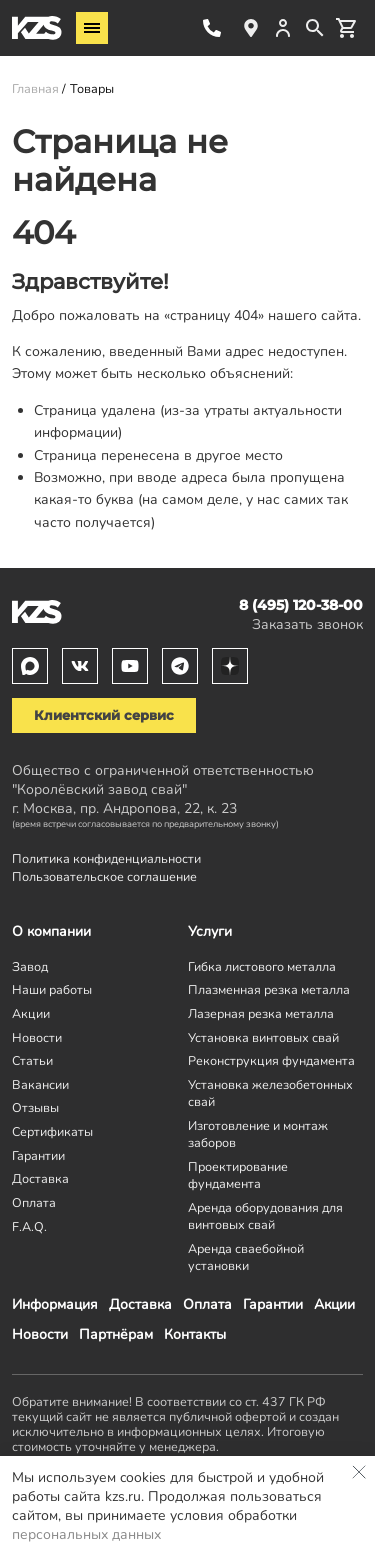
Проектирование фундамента (238, 1175)
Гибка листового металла (262, 966)
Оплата (207, 1304)
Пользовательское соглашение (104, 876)
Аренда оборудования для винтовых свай (265, 1216)
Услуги (210, 931)
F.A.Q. (29, 1226)
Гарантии (273, 1304)
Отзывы (35, 1107)
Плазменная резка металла (269, 989)
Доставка (140, 1304)
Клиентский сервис (104, 715)
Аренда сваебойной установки (246, 1257)
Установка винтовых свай (263, 1037)
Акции (334, 1304)
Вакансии (40, 1084)
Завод (30, 966)
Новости (40, 1334)
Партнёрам (116, 1334)
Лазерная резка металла (261, 1013)
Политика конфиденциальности (106, 858)
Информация (55, 1304)
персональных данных (86, 1534)
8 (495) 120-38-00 (212, 28)
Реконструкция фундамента (271, 1060)
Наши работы (52, 989)
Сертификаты (52, 1131)
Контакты (195, 1334)
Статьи (32, 1060)
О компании (51, 931)
